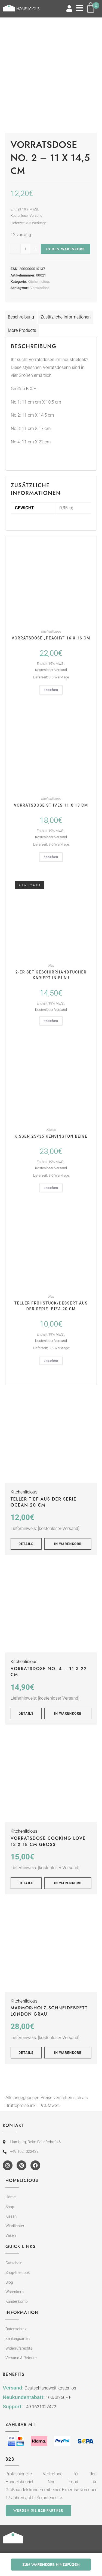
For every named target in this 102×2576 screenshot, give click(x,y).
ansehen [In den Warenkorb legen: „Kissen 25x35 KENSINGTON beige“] (51, 1187)
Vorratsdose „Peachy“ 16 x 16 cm (51, 638)
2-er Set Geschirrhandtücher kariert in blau (51, 975)
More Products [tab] (22, 330)
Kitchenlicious (39, 281)
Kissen (51, 1129)
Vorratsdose (39, 287)
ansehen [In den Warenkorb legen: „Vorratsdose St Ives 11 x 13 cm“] (51, 857)
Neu (51, 965)
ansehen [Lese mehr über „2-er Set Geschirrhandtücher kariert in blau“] (51, 1020)
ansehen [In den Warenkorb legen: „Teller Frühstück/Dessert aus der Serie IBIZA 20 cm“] (51, 1360)
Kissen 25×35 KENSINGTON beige (51, 1136)
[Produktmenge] (25, 249)
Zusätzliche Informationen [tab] (66, 317)
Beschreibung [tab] (21, 317)
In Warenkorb (68, 1543)
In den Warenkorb (65, 249)
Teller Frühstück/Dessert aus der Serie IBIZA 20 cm (51, 1306)
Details (25, 1543)
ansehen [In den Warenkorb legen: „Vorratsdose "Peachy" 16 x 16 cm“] (51, 689)
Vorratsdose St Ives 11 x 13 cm (51, 805)
